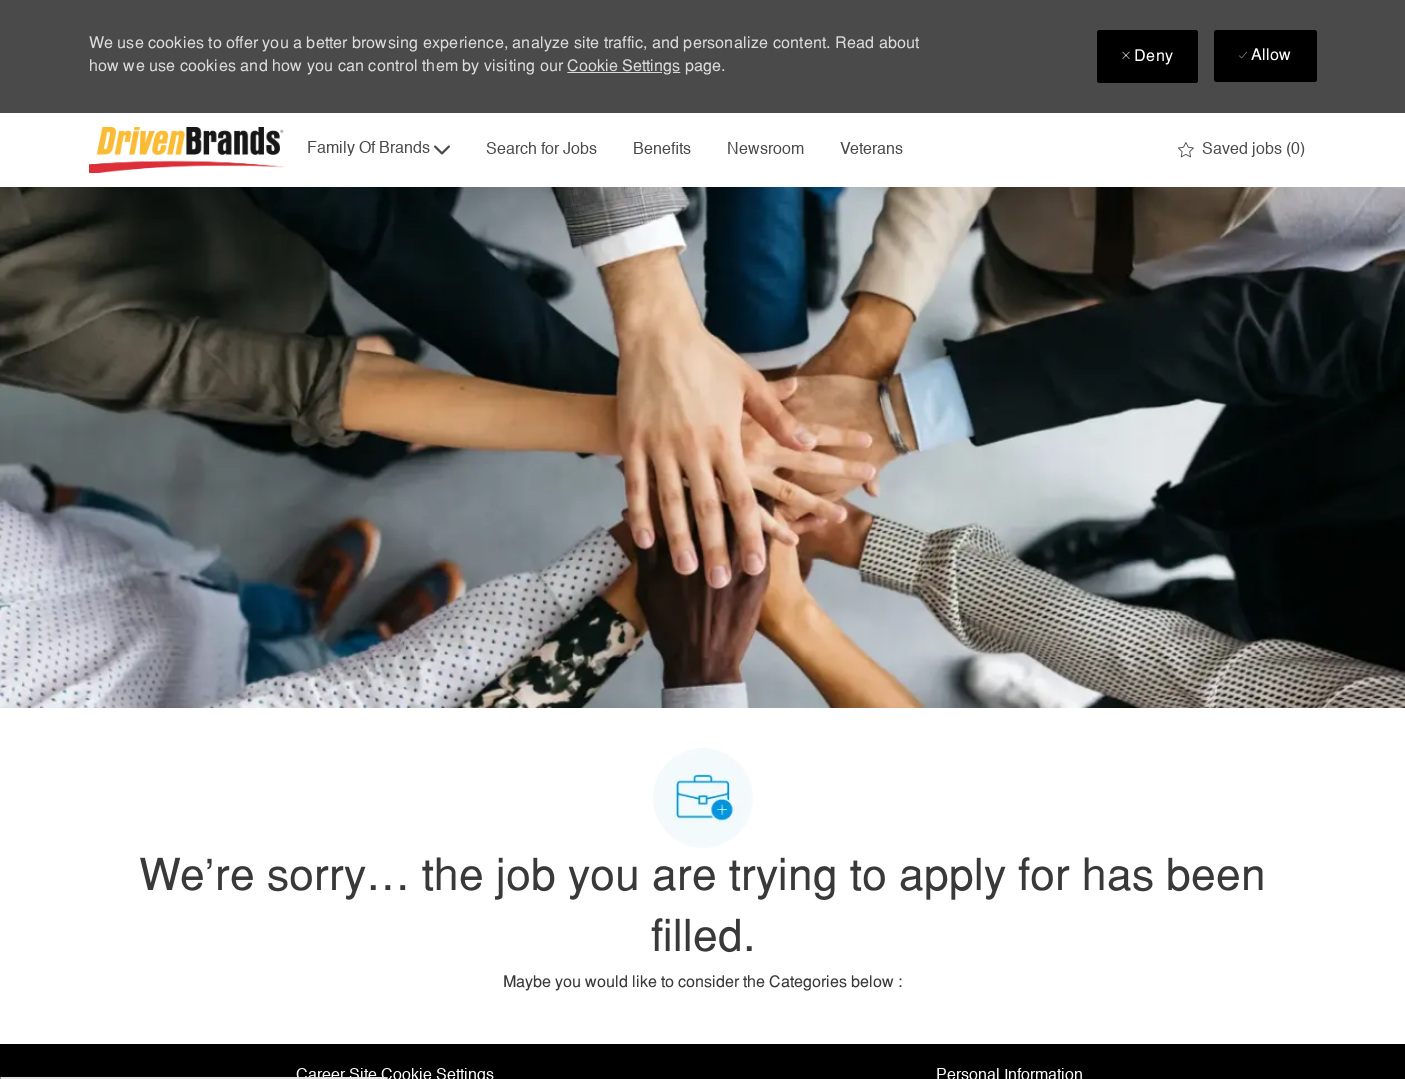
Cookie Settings (623, 67)
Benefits (662, 150)
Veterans (871, 150)
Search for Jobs (541, 150)
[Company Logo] (189, 150)
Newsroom (765, 150)
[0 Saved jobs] (1241, 150)
